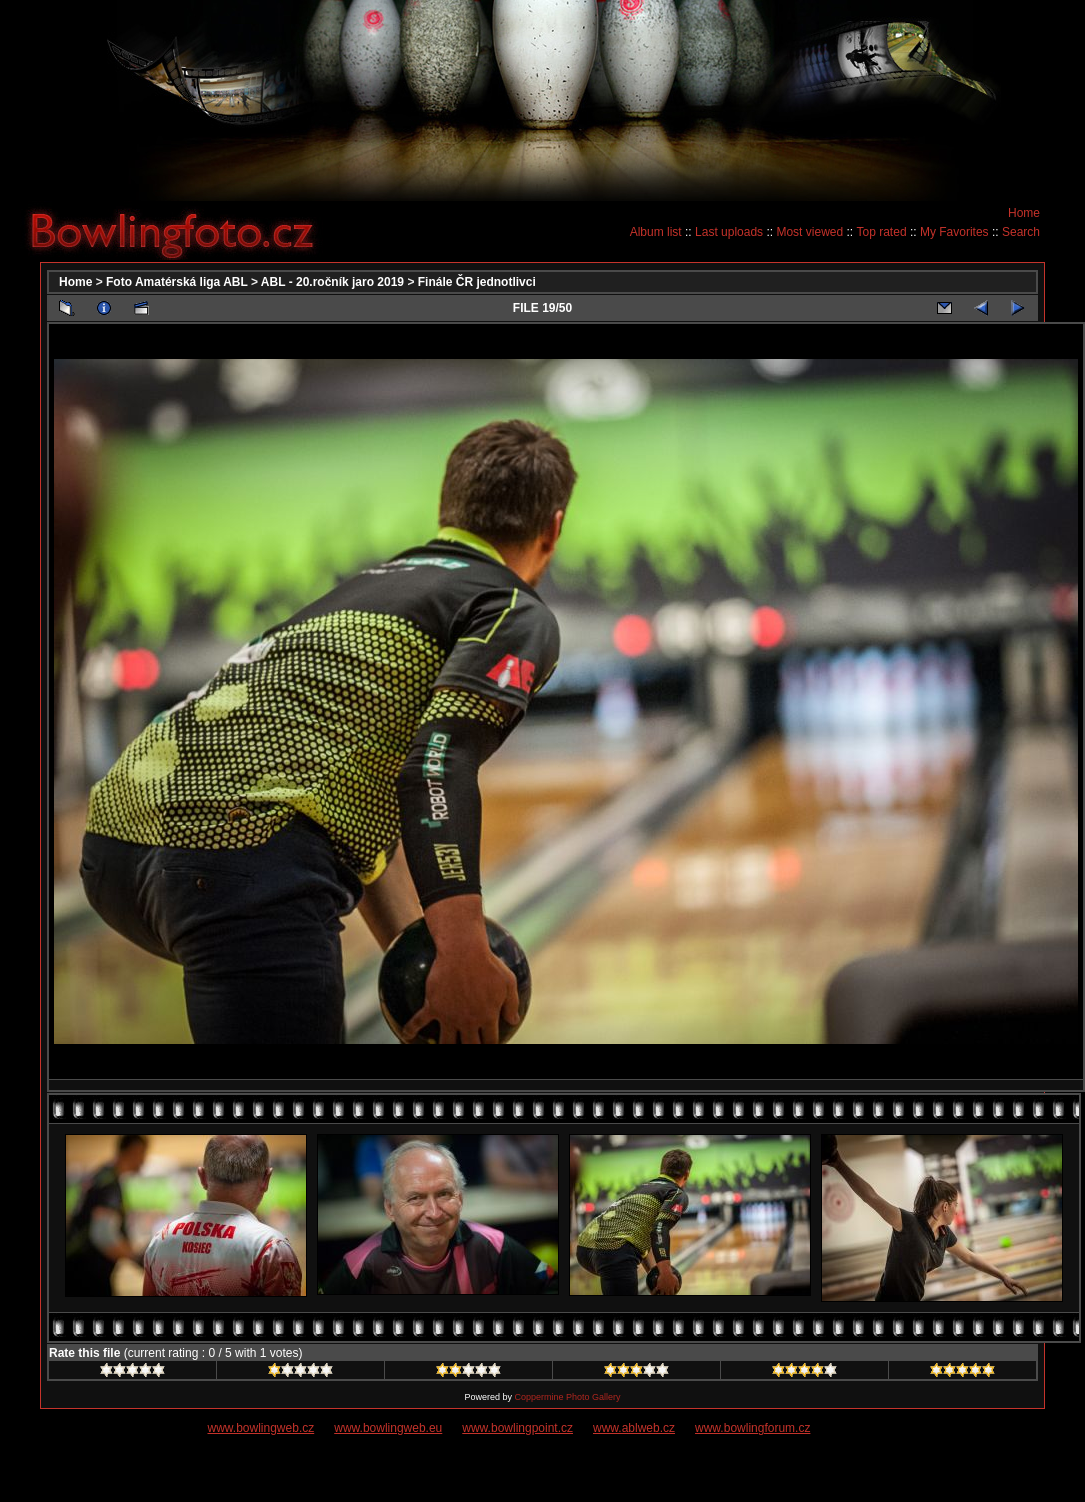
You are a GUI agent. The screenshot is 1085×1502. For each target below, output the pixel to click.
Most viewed (809, 232)
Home (1024, 213)
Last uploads (729, 232)
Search (1021, 232)
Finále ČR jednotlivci (477, 282)
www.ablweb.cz (634, 1428)
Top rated (882, 232)
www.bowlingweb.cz (261, 1428)
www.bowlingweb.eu (388, 1428)
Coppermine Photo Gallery (567, 1397)
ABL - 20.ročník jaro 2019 (332, 282)
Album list (656, 232)
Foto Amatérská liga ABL (177, 282)
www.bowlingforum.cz (752, 1428)
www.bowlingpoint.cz (517, 1428)
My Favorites (954, 232)
